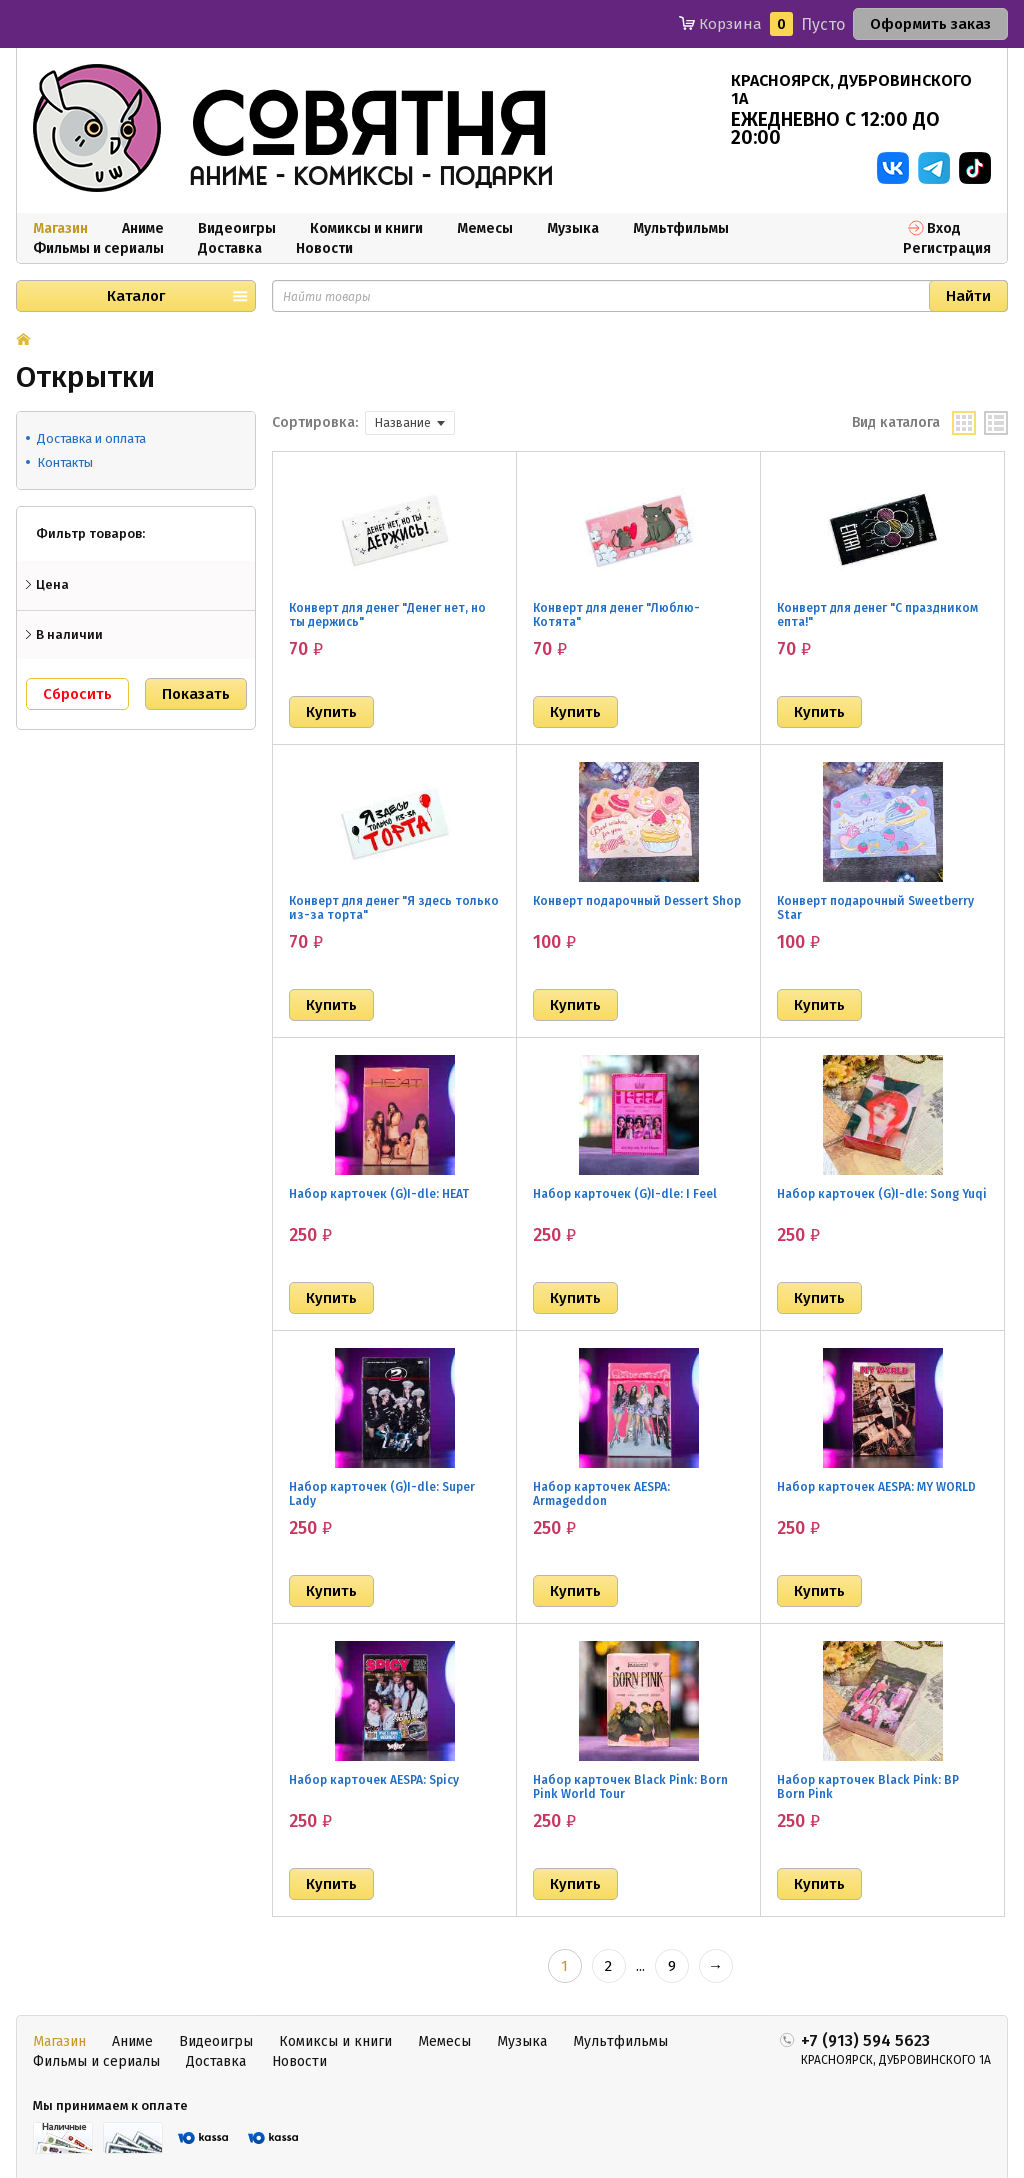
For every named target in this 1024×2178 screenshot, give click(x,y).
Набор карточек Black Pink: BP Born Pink (868, 1787)
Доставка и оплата (91, 438)
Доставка (230, 248)
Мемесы (485, 228)
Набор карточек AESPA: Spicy (374, 1780)
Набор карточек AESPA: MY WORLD (876, 1487)
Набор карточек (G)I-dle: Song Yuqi (882, 1194)
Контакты (65, 462)
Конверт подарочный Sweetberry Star (875, 908)
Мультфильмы (681, 228)
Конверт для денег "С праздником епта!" (877, 615)
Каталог (136, 296)
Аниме (143, 228)
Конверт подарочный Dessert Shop (637, 901)
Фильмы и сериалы (98, 248)
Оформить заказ (930, 24)
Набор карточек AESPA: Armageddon (601, 1494)
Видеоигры (237, 228)
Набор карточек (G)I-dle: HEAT (379, 1194)
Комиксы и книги (366, 228)
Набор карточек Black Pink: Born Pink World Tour (630, 1787)
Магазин (60, 228)
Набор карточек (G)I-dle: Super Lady (382, 1494)
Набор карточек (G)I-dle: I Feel (625, 1194)
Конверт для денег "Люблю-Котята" (616, 615)
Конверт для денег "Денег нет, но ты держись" (387, 615)
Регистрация (947, 248)
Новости (324, 248)
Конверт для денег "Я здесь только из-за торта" (394, 908)
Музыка (573, 228)
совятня (369, 129)
